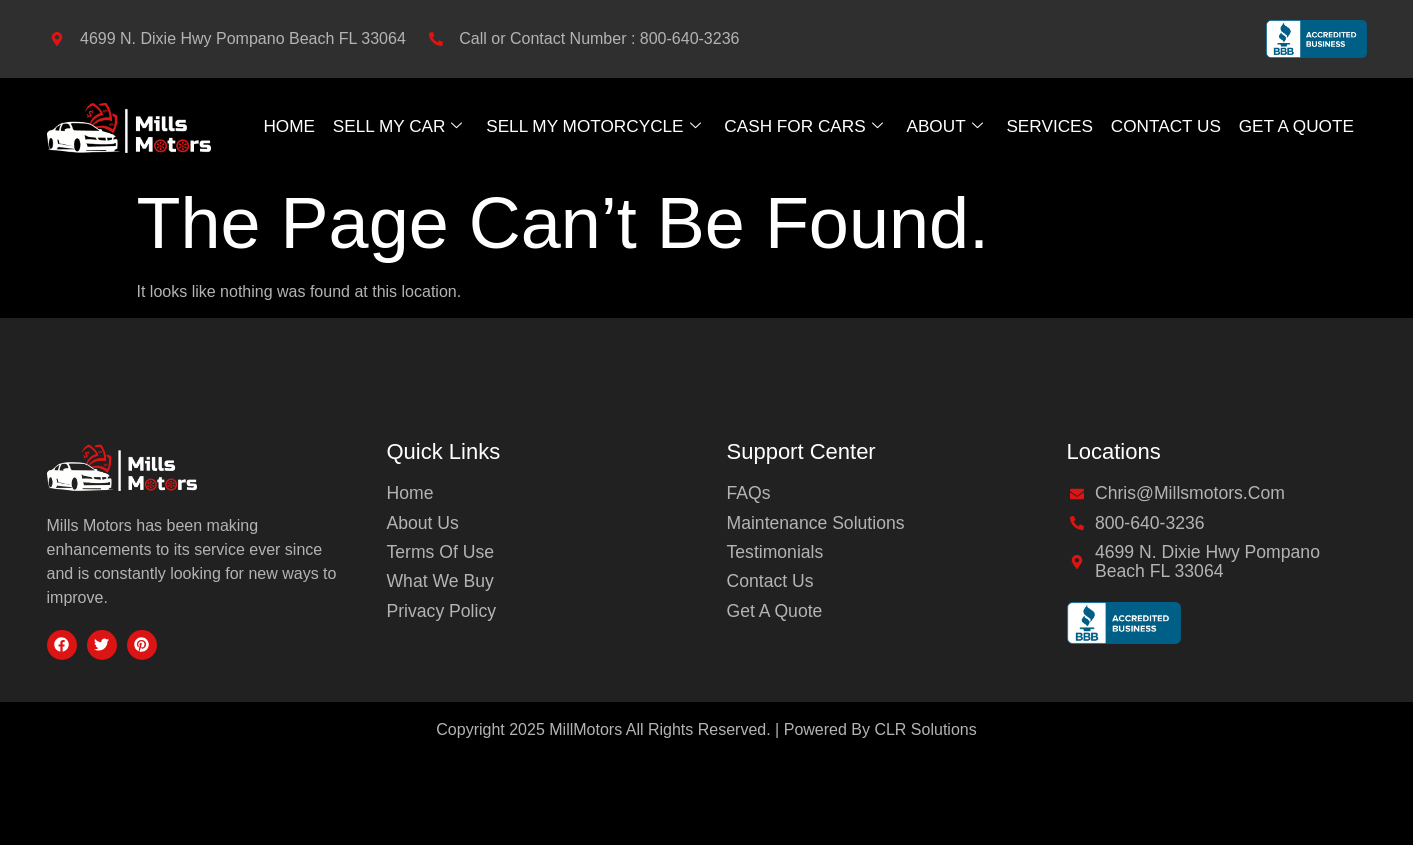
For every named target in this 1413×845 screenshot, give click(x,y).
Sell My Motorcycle (591, 126)
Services (1051, 126)
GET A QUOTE (1299, 126)
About (946, 126)
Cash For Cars (804, 126)
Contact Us (1167, 126)
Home (285, 126)
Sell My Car (394, 126)
